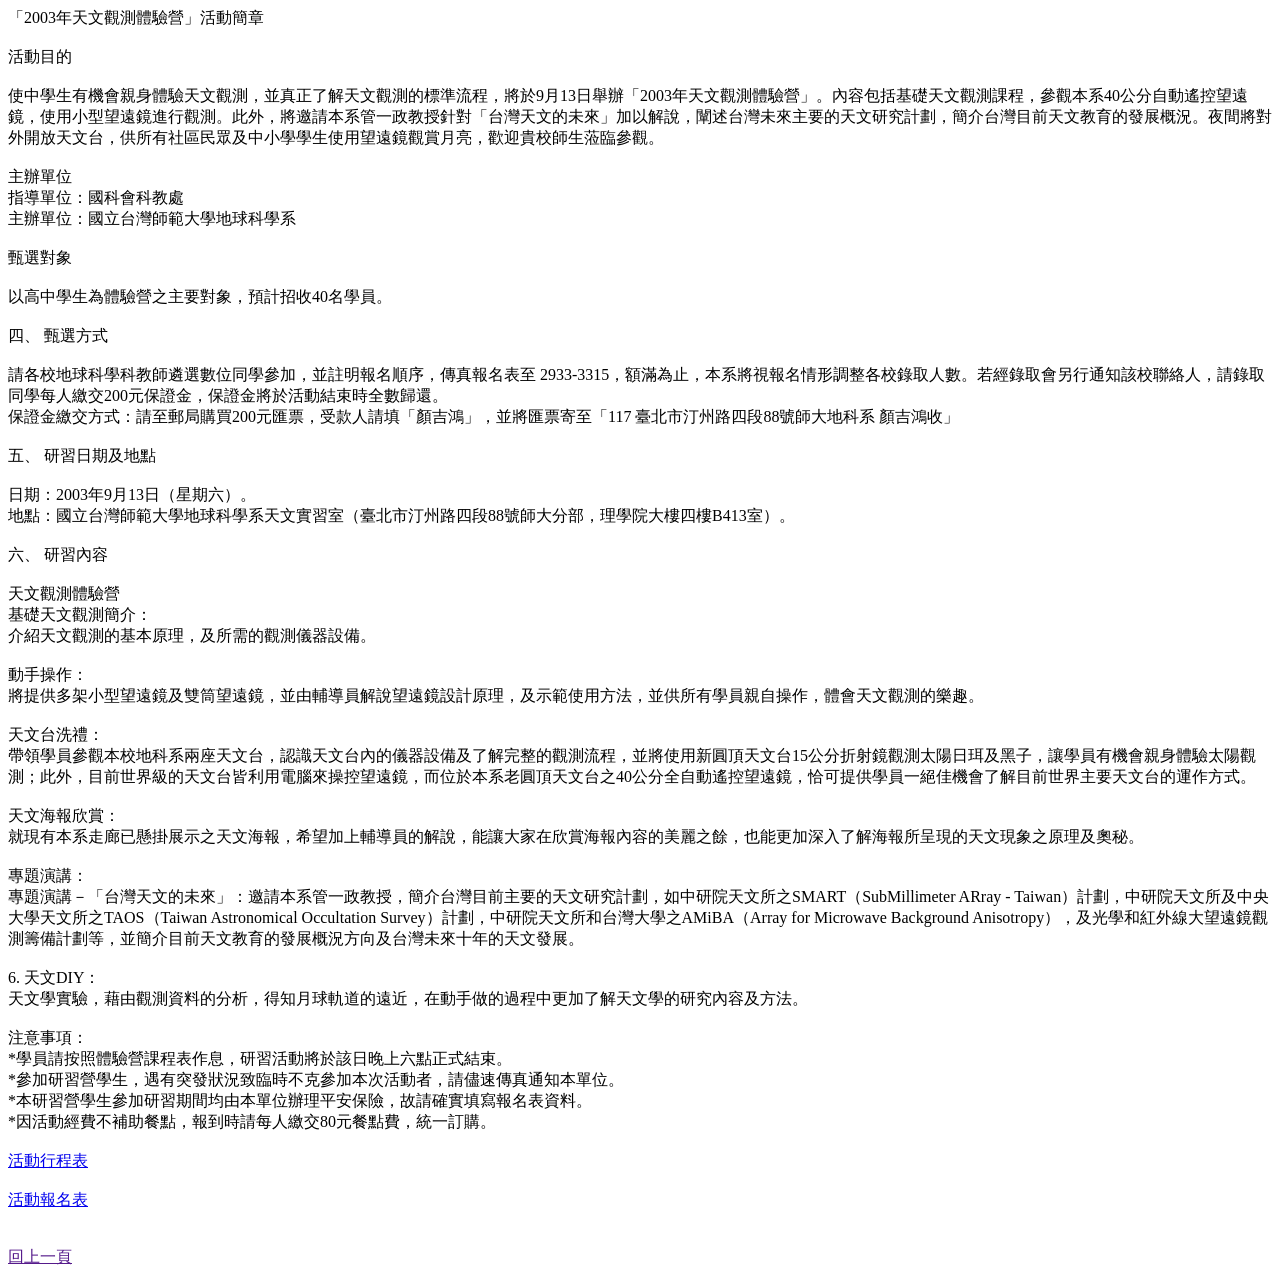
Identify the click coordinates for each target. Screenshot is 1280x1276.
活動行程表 (48, 1160)
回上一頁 (40, 1256)
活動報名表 (48, 1199)
